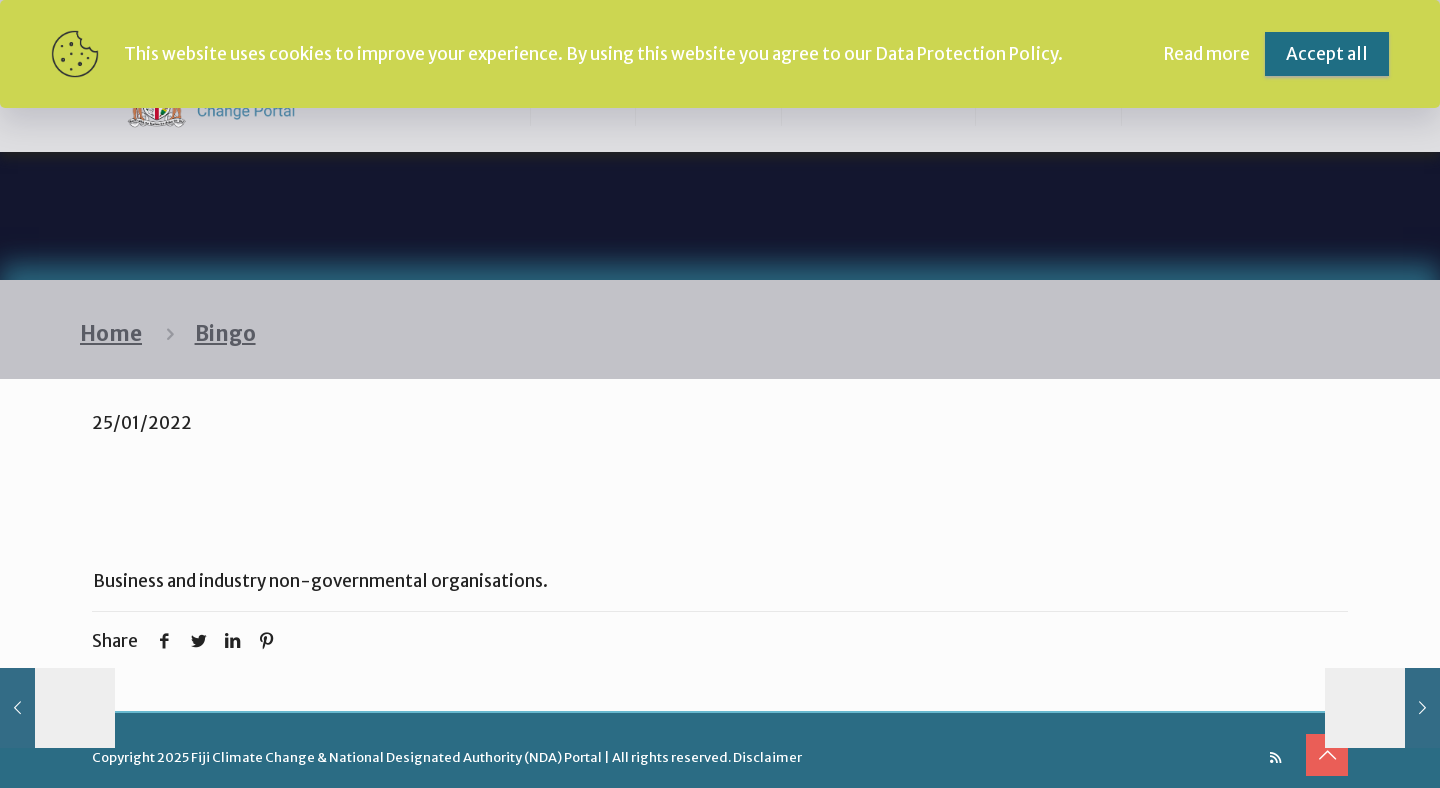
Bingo (225, 334)
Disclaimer (767, 757)
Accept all (1327, 54)
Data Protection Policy (966, 54)
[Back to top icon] (1327, 755)
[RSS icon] (1275, 757)
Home (111, 334)
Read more (1207, 54)
